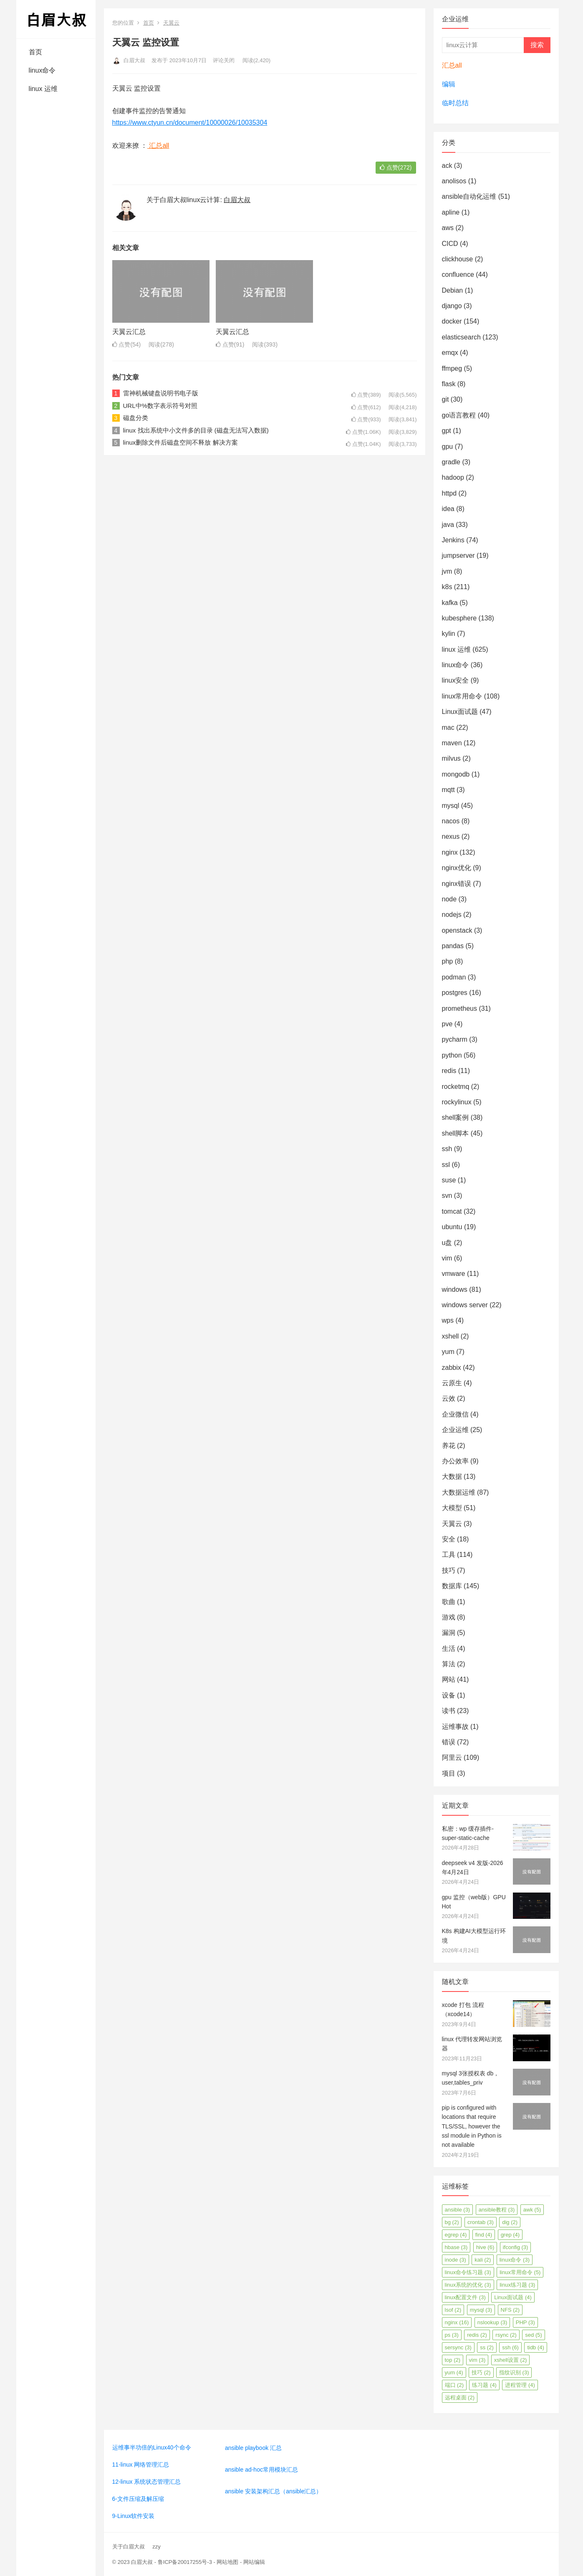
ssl (446, 1164)
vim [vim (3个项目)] (477, 2360)
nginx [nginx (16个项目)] (457, 2322)
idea (448, 508)
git (445, 399)
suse (449, 1180)
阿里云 (452, 1757)
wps (448, 1320)
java (448, 524)
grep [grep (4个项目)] (510, 2235)
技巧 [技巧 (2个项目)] (481, 2372)
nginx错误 (456, 883)
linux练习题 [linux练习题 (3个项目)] (517, 2285)
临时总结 (455, 102)
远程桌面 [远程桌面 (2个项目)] (460, 2397)
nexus (451, 836)
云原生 (452, 1383)
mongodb (456, 774)
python (452, 1055)
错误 (448, 1742)
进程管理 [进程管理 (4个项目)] (520, 2385)
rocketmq (455, 1086)
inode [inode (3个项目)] (455, 2260)
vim (447, 1258)
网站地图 (227, 2562)
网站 (448, 1679)
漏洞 (448, 1632)
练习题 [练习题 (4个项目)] (484, 2385)
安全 (448, 1539)
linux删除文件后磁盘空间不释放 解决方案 (180, 442)
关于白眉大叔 (128, 2546)
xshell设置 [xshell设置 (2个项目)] (510, 2360)
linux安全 (455, 680)
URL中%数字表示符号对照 (160, 405)
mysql (450, 805)
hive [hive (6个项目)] (485, 2247)
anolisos (454, 181)
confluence (458, 274)
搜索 (537, 44)
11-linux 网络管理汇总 (140, 2464)
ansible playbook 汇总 (253, 2447)
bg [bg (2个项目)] (452, 2222)
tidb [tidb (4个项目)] (535, 2347)
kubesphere (459, 618)
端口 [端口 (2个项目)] (454, 2385)
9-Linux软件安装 (133, 2516)
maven (452, 742)
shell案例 (455, 1117)
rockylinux (457, 1102)
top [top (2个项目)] (453, 2360)
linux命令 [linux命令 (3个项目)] (515, 2260)
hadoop (453, 477)
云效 (448, 1398)
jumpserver (458, 555)
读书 (448, 1710)
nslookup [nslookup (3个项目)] (492, 2322)
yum (448, 1351)
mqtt (448, 789)
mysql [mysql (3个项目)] (481, 2310)
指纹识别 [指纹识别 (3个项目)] (514, 2372)
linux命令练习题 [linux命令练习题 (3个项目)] (468, 2272)
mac (448, 727)
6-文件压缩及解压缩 (138, 2498)
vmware (453, 1273)
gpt (446, 430)
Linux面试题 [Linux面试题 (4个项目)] (513, 2297)
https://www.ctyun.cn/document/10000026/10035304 (190, 122)
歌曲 (448, 1601)
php (447, 961)
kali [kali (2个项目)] (482, 2260)
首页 (35, 52)
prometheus (459, 1008)
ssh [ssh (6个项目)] (510, 2347)
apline (451, 212)
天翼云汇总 (129, 331)
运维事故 (455, 1726)
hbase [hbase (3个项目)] (456, 2247)
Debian (452, 290)
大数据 (452, 1476)
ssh (447, 1148)
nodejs (452, 914)
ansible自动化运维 (469, 196)
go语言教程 (459, 415)
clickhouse (457, 259)
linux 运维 (43, 88)
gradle (451, 462)
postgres (454, 992)
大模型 (452, 1507)
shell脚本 (455, 1133)
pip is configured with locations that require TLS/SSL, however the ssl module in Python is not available (472, 2126)
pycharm (454, 1039)
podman (454, 977)
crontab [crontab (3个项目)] (480, 2222)
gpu (447, 446)
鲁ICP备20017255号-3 (185, 2562)
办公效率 (455, 1461)
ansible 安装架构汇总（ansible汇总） (273, 2491)
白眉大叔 (129, 60)
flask (449, 383)
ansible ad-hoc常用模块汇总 (261, 2469)
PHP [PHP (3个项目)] (525, 2322)
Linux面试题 (460, 711)
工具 (448, 1554)
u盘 (447, 1242)
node (449, 899)
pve (447, 1023)
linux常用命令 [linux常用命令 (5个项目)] (520, 2272)
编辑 (448, 84)
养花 (448, 1445)
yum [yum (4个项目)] (454, 2372)
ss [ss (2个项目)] (487, 2347)
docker (452, 321)
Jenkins (453, 540)
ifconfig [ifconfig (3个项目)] (515, 2247)
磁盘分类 (135, 417)
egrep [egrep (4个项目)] (456, 2235)
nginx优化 (456, 867)
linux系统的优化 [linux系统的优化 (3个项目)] (468, 2285)
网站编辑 (254, 2562)
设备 (448, 1695)
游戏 (448, 1617)
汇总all (158, 145)
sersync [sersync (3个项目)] (458, 2347)
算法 (448, 1664)
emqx (450, 352)
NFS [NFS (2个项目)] (510, 2310)
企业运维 (455, 1429)
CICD (450, 243)
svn (447, 1195)
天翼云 (171, 23)
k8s (447, 586)
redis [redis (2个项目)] (477, 2335)
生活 (448, 1648)
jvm (447, 571)
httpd (449, 493)
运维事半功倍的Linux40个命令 (151, 2447)
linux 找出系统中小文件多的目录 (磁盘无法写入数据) (196, 430)
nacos (451, 821)
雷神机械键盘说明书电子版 (160, 393)
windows (454, 1289)
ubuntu (452, 1226)
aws (448, 227)
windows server (465, 1304)
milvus (451, 758)
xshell (450, 1336)
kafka (450, 602)
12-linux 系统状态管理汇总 (146, 2481)
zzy (156, 2546)
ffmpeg (452, 368)
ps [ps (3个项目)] (452, 2335)
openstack (457, 930)
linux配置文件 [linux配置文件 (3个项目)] (465, 2297)
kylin (448, 633)
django (452, 305)
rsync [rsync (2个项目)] (506, 2335)
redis (449, 1070)
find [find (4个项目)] (483, 2235)
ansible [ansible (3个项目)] (457, 2210)
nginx (450, 852)
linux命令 (42, 70)
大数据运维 (458, 1492)
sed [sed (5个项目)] (533, 2335)
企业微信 (455, 1414)
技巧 (448, 1570)
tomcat (452, 1211)
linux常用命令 (462, 696)
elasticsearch (461, 337)
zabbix (451, 1367)
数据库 (452, 1585)
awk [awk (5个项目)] (532, 2210)
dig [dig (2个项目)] (509, 2222)
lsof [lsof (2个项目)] (453, 2310)
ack (447, 165)
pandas (453, 945)
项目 (448, 1773)
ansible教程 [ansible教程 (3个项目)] (497, 2210)
